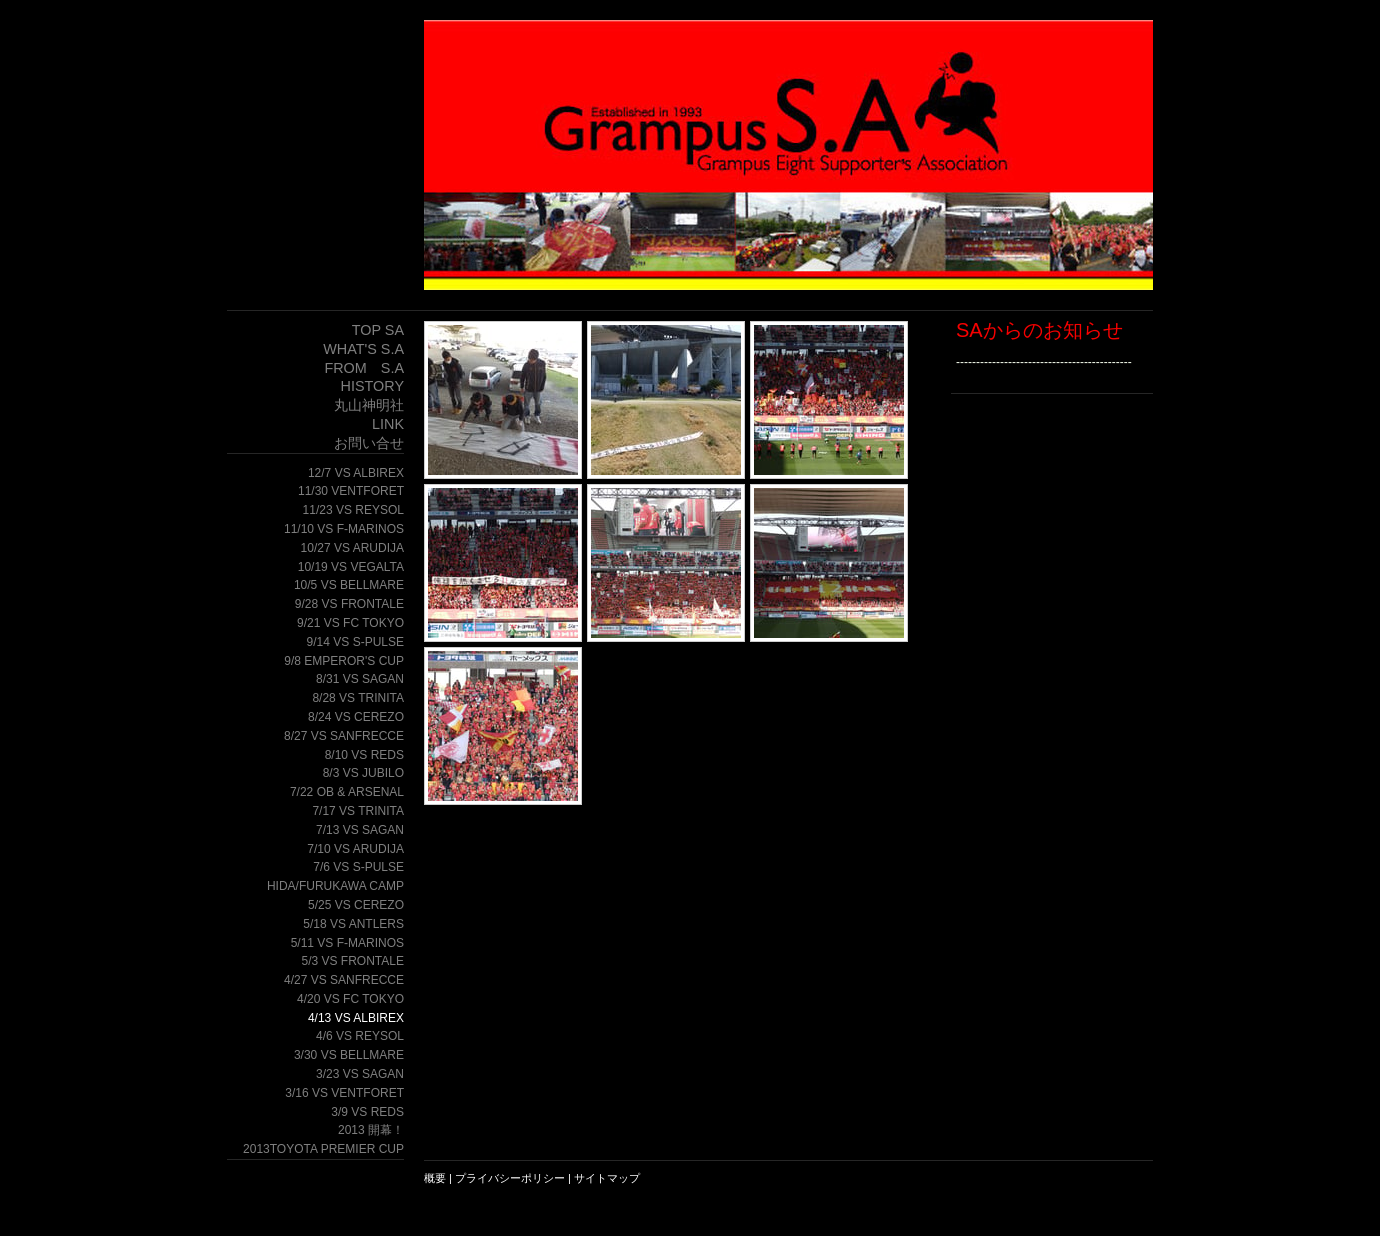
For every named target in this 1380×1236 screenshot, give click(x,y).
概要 (435, 1178)
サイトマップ (607, 1178)
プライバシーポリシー (510, 1178)
